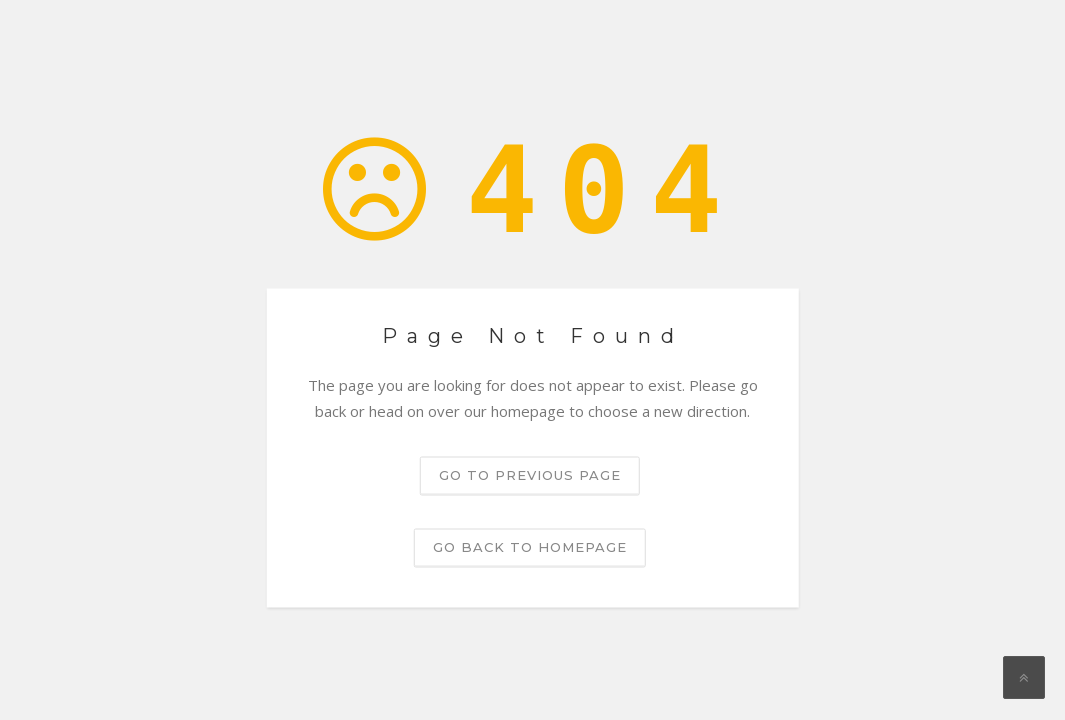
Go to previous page (530, 475)
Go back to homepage (530, 547)
